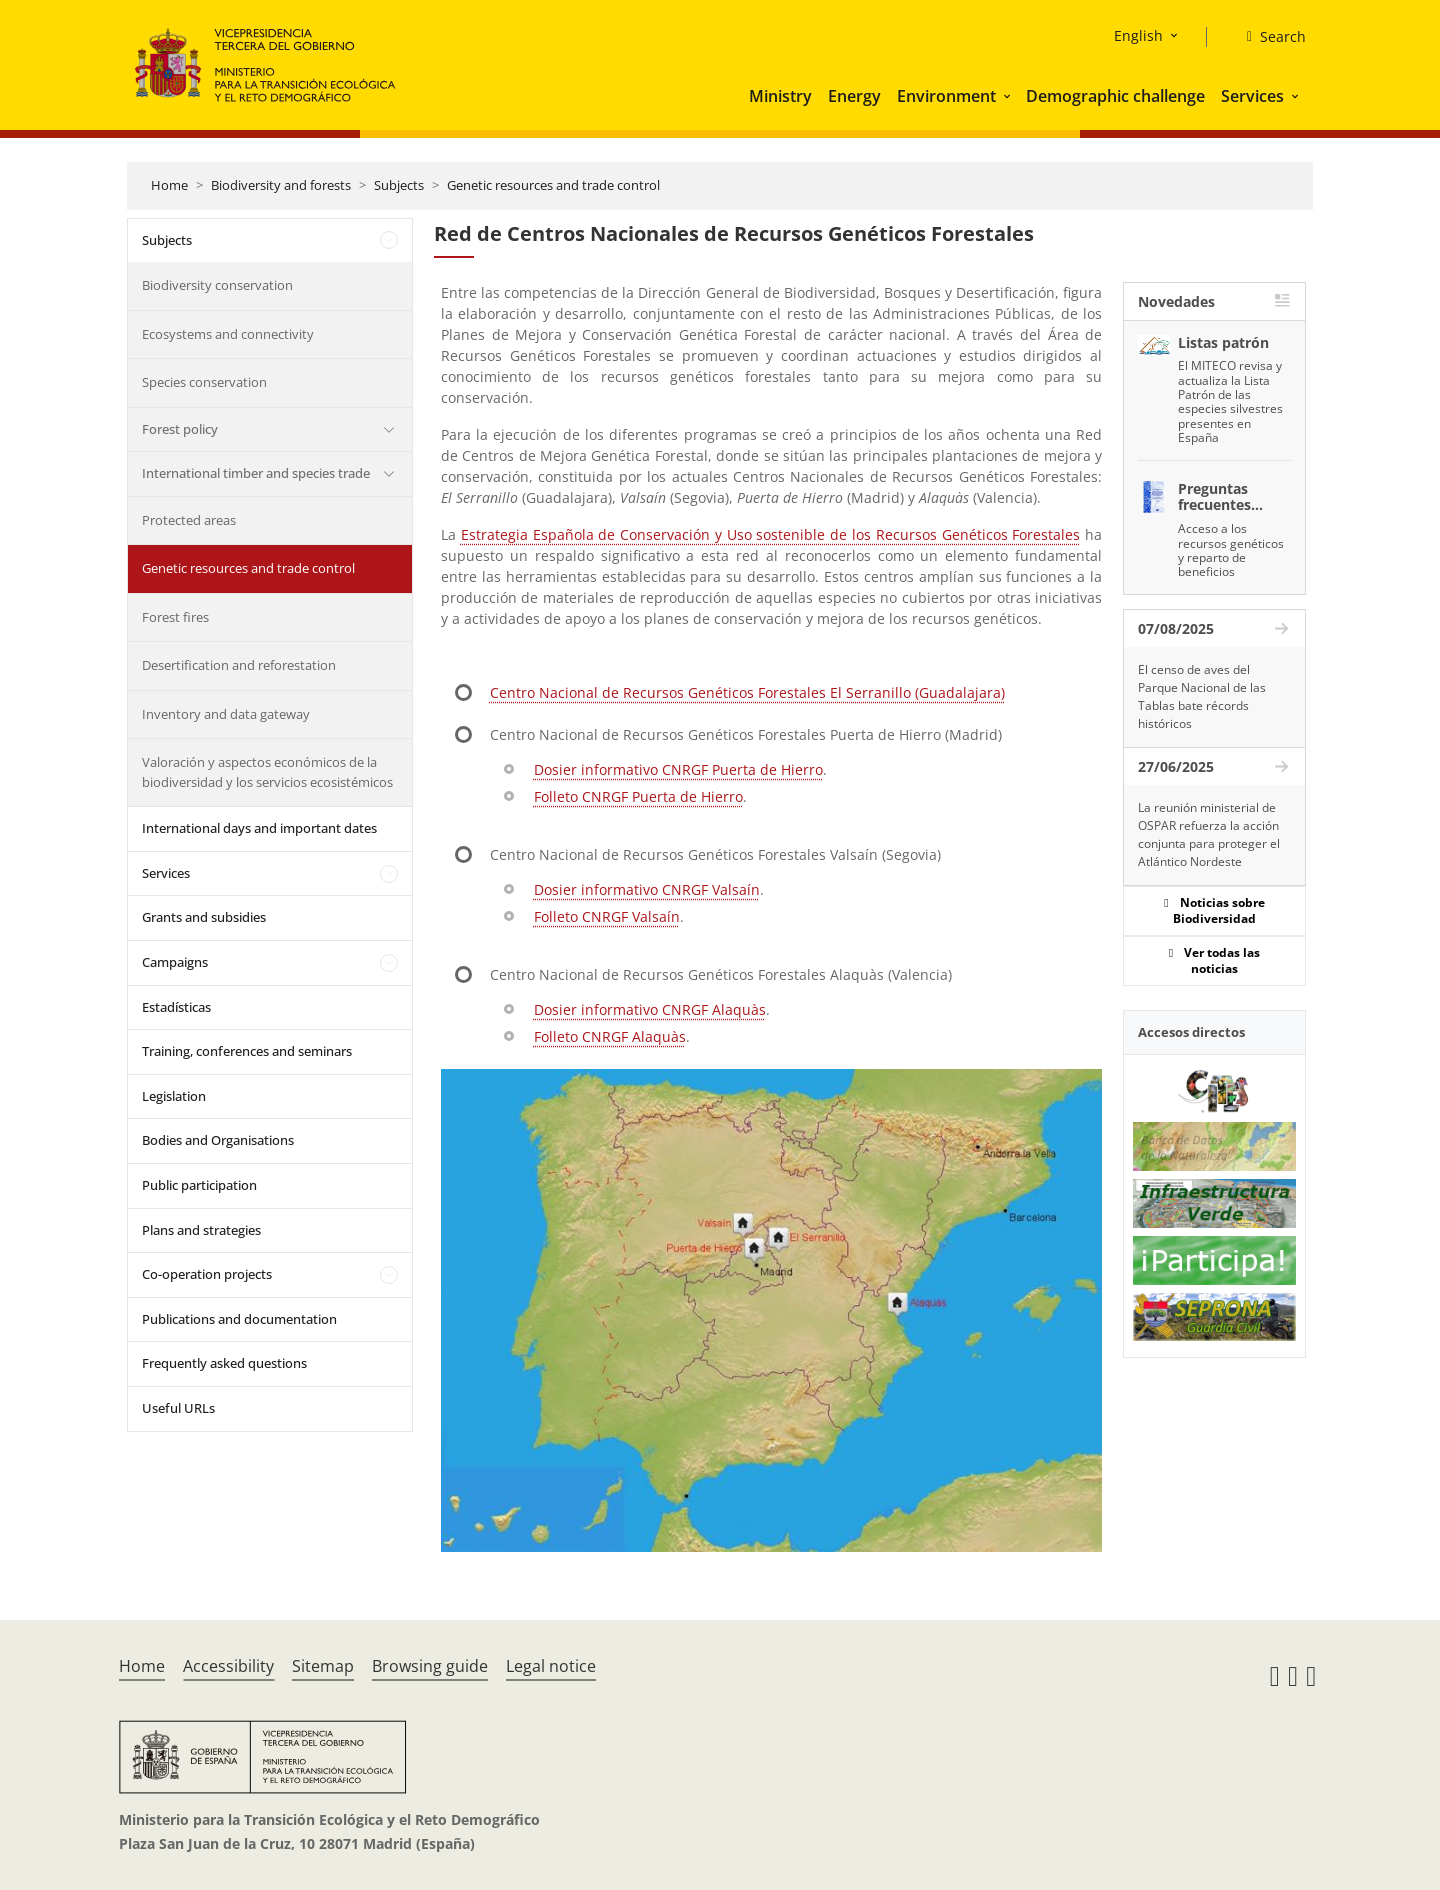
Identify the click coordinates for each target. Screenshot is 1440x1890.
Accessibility (228, 1666)
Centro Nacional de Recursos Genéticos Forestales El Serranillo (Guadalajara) (747, 692)
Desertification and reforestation (239, 665)
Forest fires (175, 617)
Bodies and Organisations (218, 1140)
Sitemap (323, 1666)
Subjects (399, 185)
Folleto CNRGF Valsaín (607, 916)
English (1138, 35)
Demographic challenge (1115, 96)
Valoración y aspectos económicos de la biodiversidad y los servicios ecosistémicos (267, 772)
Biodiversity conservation (217, 285)
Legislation (174, 1096)
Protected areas (189, 520)
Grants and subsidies (204, 917)
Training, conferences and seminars (247, 1051)
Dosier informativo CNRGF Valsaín (647, 889)
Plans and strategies (201, 1230)
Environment (946, 96)
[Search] (1268, 37)
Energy (854, 96)
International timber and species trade (256, 473)
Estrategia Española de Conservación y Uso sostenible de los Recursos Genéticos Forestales (771, 534)
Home (169, 185)
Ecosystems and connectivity (228, 334)
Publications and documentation (239, 1319)
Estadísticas (176, 1007)
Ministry (780, 96)
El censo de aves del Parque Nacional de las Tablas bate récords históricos (1202, 696)
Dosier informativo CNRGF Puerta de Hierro (678, 769)
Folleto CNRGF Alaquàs (610, 1036)
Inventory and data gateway (226, 714)
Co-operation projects (207, 1274)
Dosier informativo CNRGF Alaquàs (650, 1009)
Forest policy (180, 429)
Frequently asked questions (224, 1363)
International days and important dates (259, 828)
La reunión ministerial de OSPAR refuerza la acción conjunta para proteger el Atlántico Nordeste (1209, 834)
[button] (1009, 96)
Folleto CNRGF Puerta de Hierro (638, 796)
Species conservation (204, 382)
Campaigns (175, 962)
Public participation (199, 1185)
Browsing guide (430, 1666)
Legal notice (551, 1666)
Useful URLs (178, 1408)
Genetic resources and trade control (553, 185)
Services (1252, 96)
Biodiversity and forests (281, 185)
